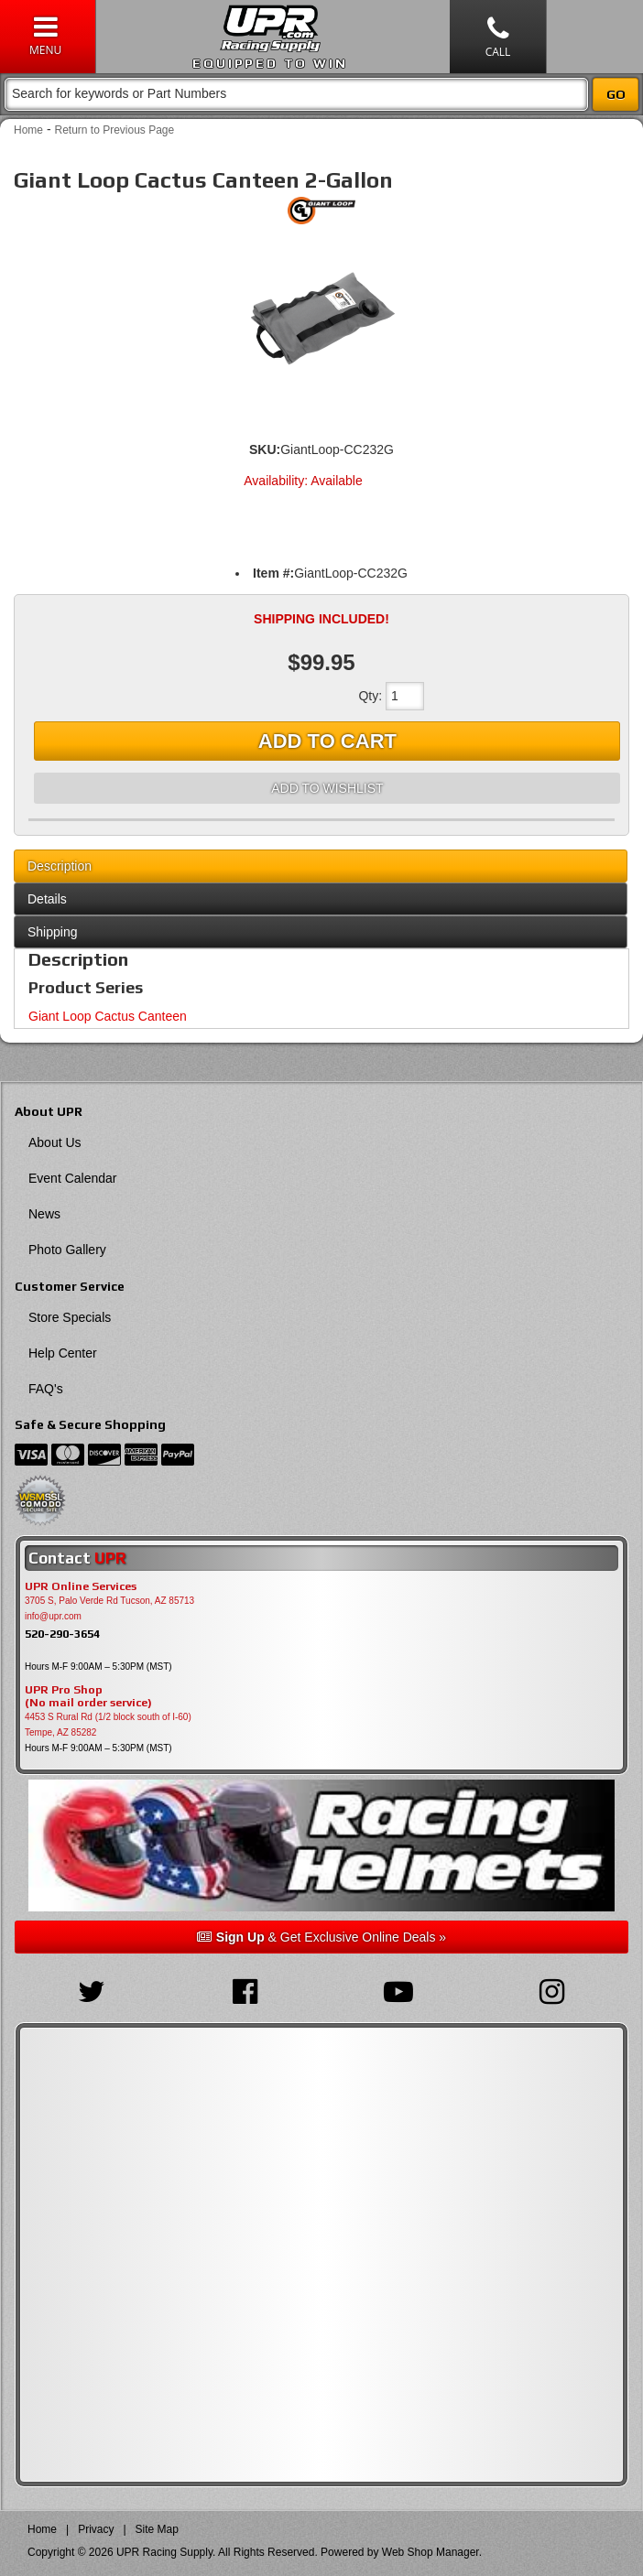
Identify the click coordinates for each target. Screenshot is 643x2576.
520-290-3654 (62, 1633)
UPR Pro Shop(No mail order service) (88, 1696)
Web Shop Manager (430, 2552)
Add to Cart (327, 741)
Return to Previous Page (114, 130)
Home (28, 130)
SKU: (264, 449)
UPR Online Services (80, 1586)
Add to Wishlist (327, 788)
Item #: (273, 573)
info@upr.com (53, 1616)
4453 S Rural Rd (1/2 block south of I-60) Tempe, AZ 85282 (108, 1724)
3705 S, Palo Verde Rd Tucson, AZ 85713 (109, 1601)
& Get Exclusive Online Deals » (321, 1937)
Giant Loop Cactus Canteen (107, 1016)
